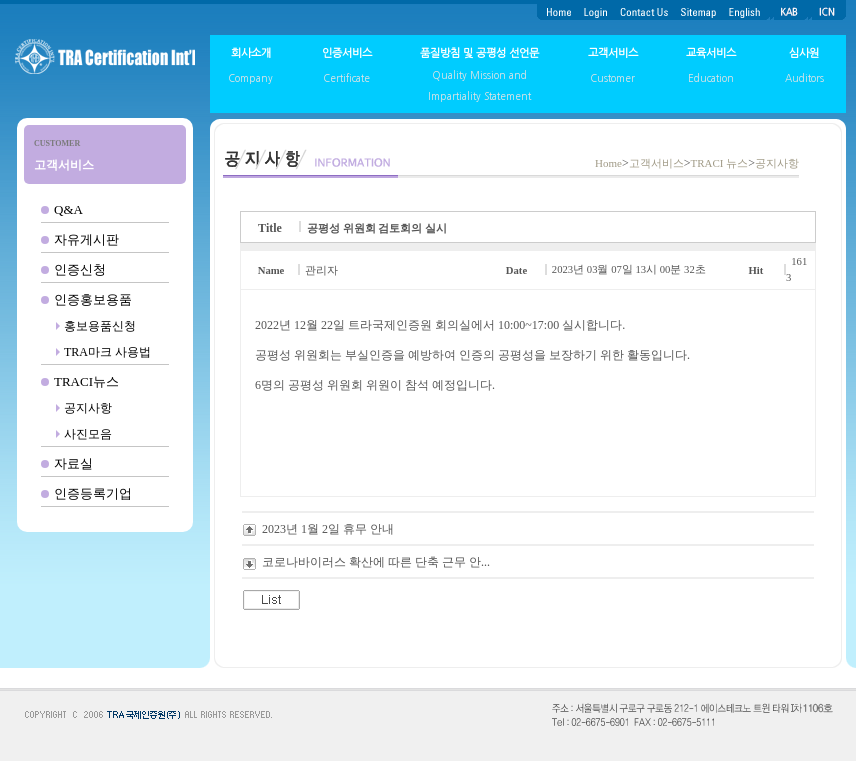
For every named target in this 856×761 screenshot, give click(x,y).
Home (608, 163)
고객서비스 (613, 53)
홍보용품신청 (100, 326)
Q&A (68, 209)
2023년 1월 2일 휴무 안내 (328, 529)
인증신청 (80, 269)
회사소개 (251, 53)
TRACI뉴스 (86, 381)
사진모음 (88, 434)
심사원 (804, 53)
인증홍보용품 (93, 299)
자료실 (73, 463)
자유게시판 (86, 239)
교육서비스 (711, 53)
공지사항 (88, 408)
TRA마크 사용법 (107, 352)
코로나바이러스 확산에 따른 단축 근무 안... (376, 562)
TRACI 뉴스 (719, 163)
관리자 (321, 270)
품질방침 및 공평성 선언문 (479, 53)
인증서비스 (347, 53)
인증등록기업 (93, 493)
